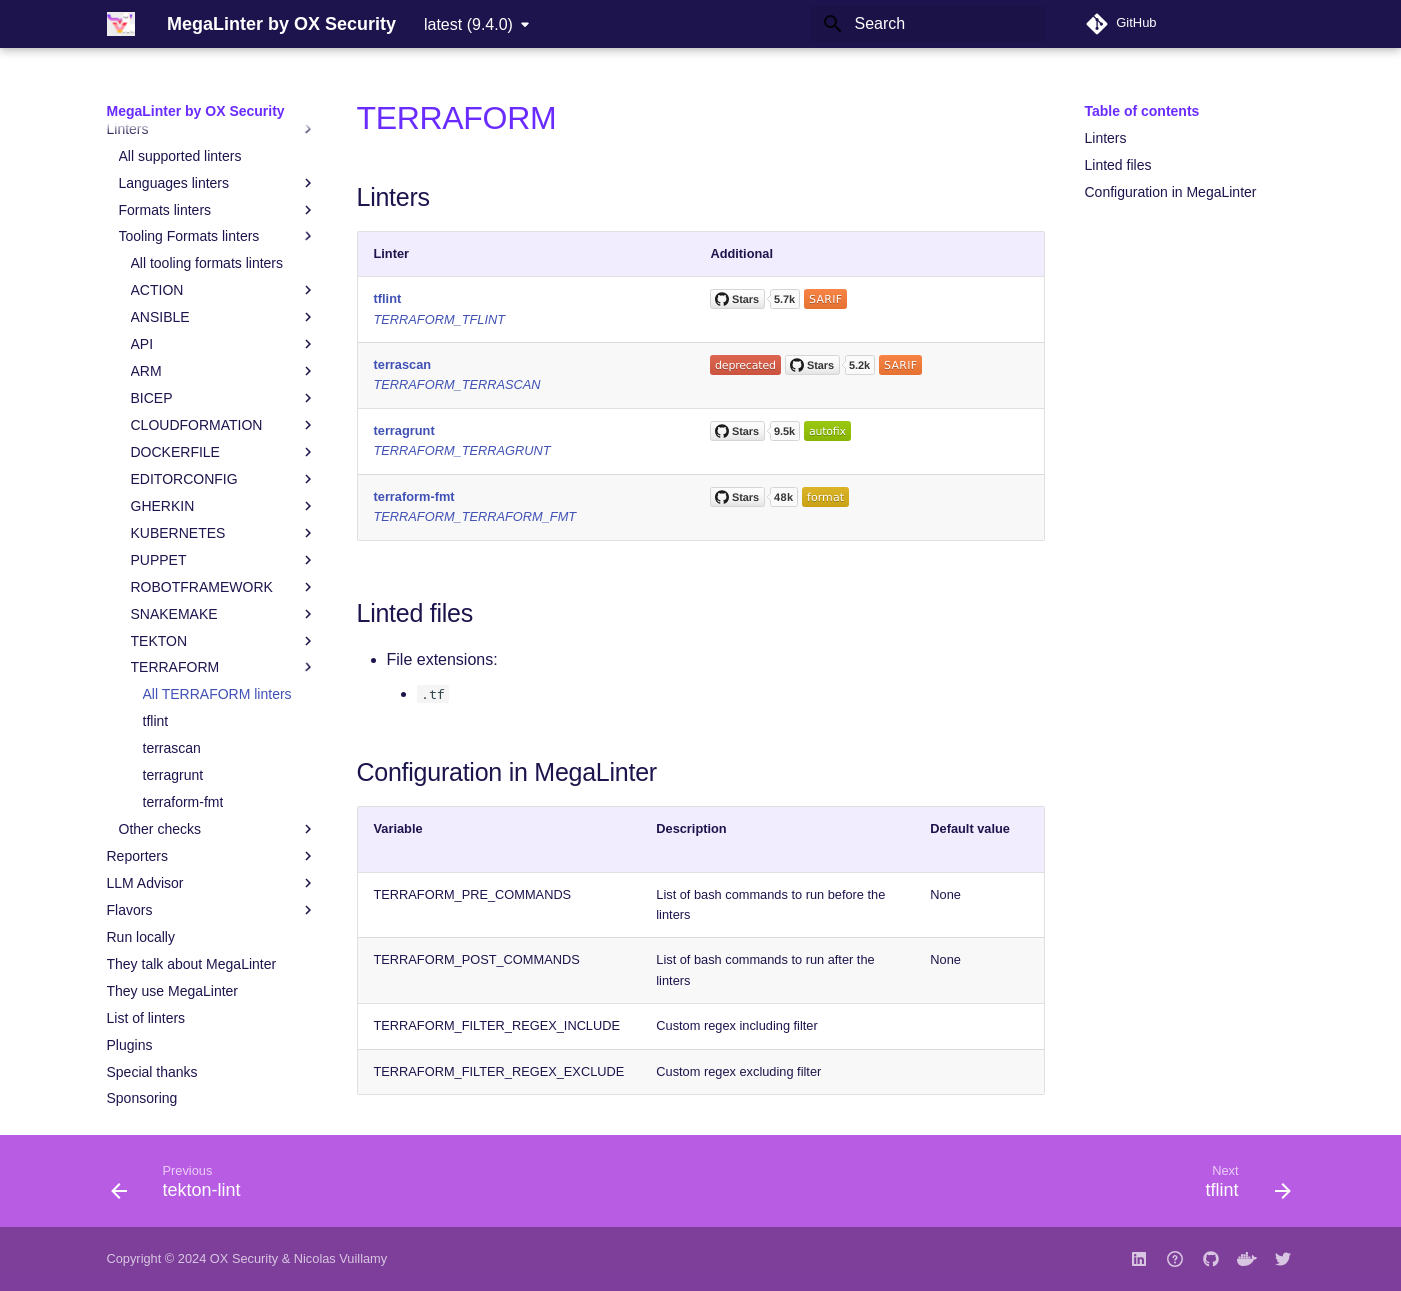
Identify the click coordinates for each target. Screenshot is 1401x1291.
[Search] (928, 24)
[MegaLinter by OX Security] (121, 24)
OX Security (244, 1258)
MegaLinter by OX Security (196, 111)
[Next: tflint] (1241, 1187)
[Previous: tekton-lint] (182, 1187)
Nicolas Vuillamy (340, 1258)
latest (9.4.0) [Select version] (468, 24)
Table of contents (1142, 111)
